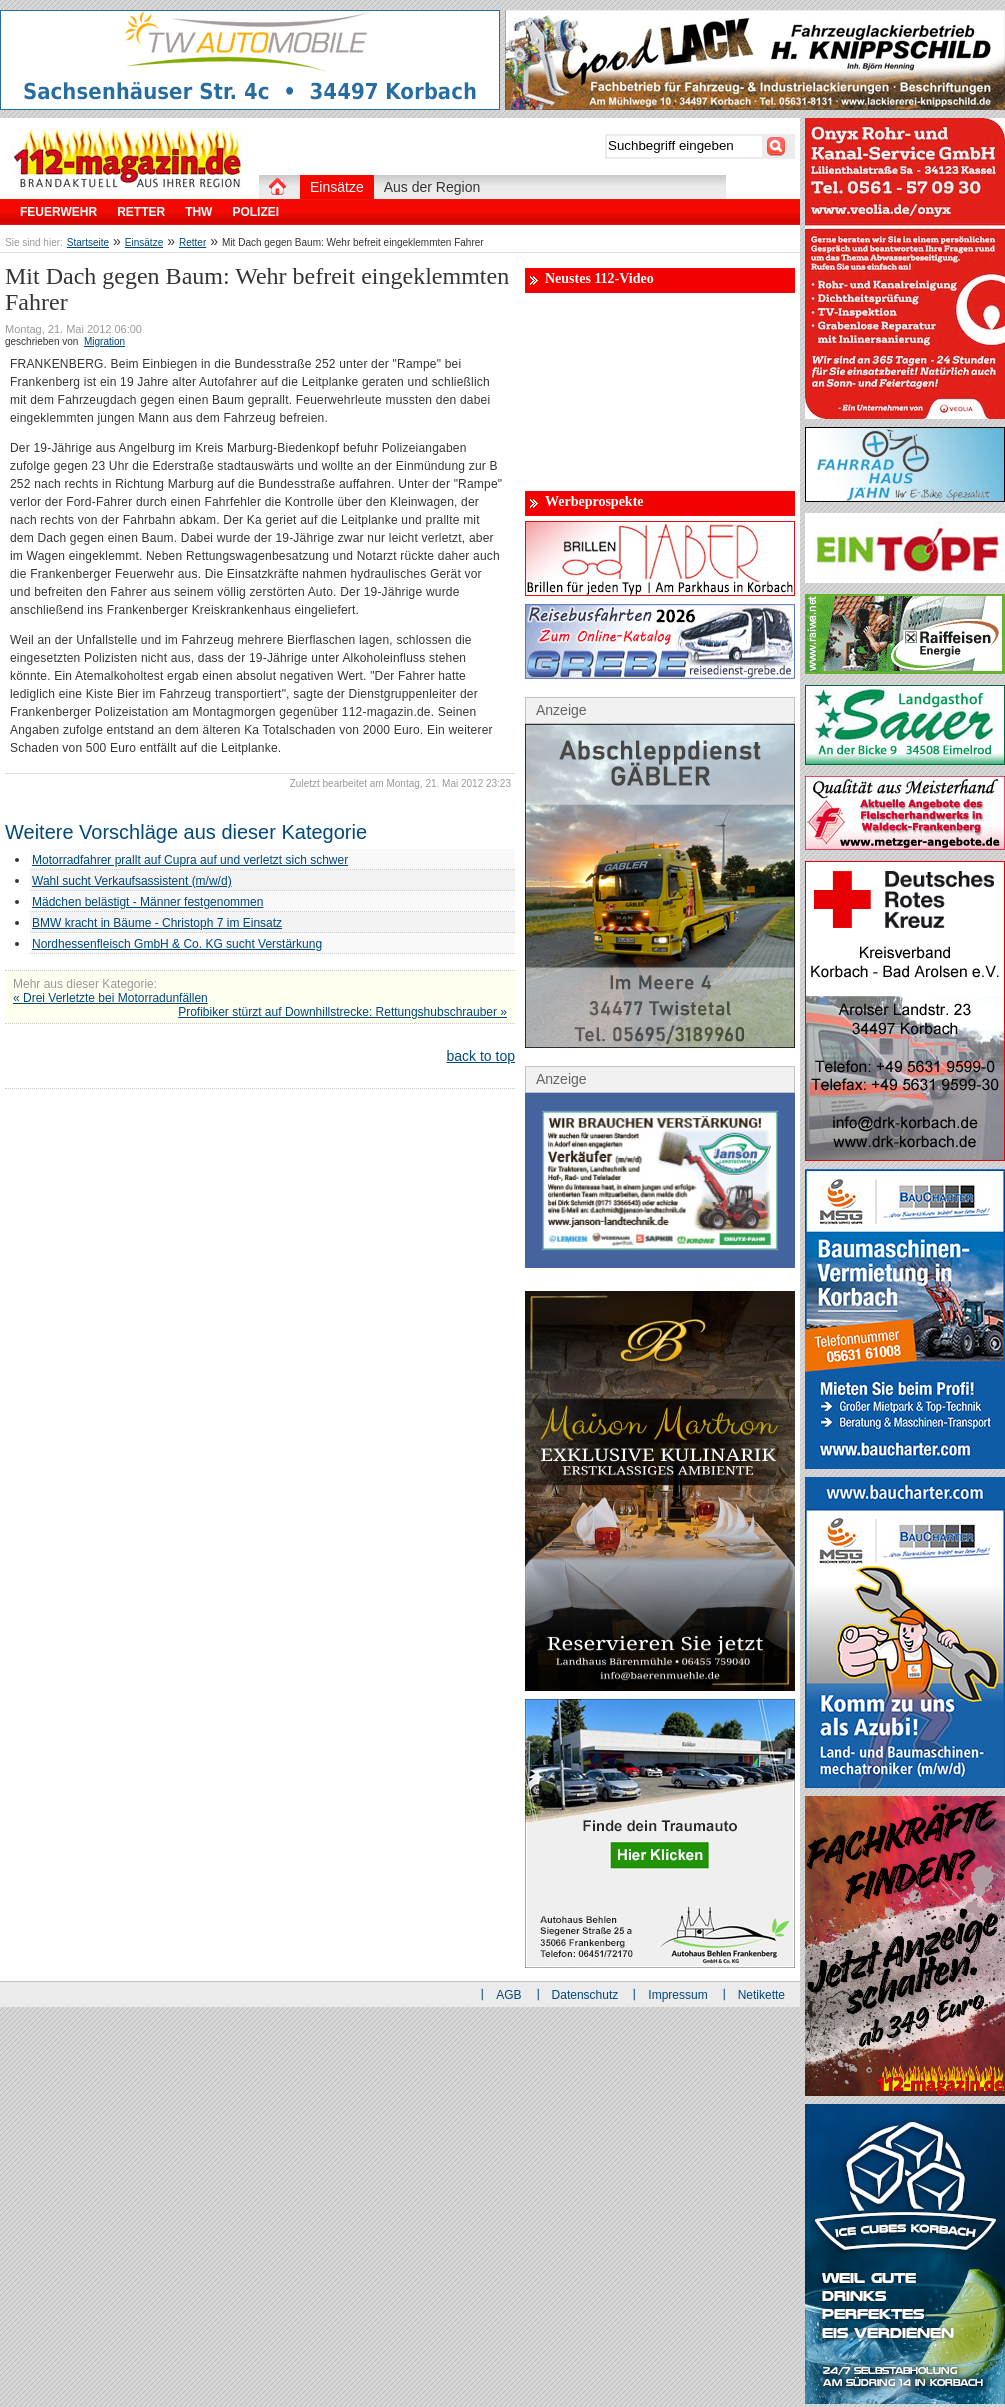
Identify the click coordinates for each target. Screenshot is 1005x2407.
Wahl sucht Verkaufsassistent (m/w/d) (132, 881)
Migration (104, 341)
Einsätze (144, 242)
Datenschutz (585, 1995)
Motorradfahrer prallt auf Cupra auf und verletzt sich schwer (190, 860)
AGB (508, 1995)
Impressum (677, 1995)
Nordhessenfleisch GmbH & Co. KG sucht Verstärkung (177, 944)
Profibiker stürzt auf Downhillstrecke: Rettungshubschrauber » (342, 1012)
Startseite (88, 242)
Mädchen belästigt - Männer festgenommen (147, 902)
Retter (192, 242)
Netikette (761, 1995)
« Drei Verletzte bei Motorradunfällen (110, 998)
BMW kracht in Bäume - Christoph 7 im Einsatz (157, 923)
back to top (481, 1056)
